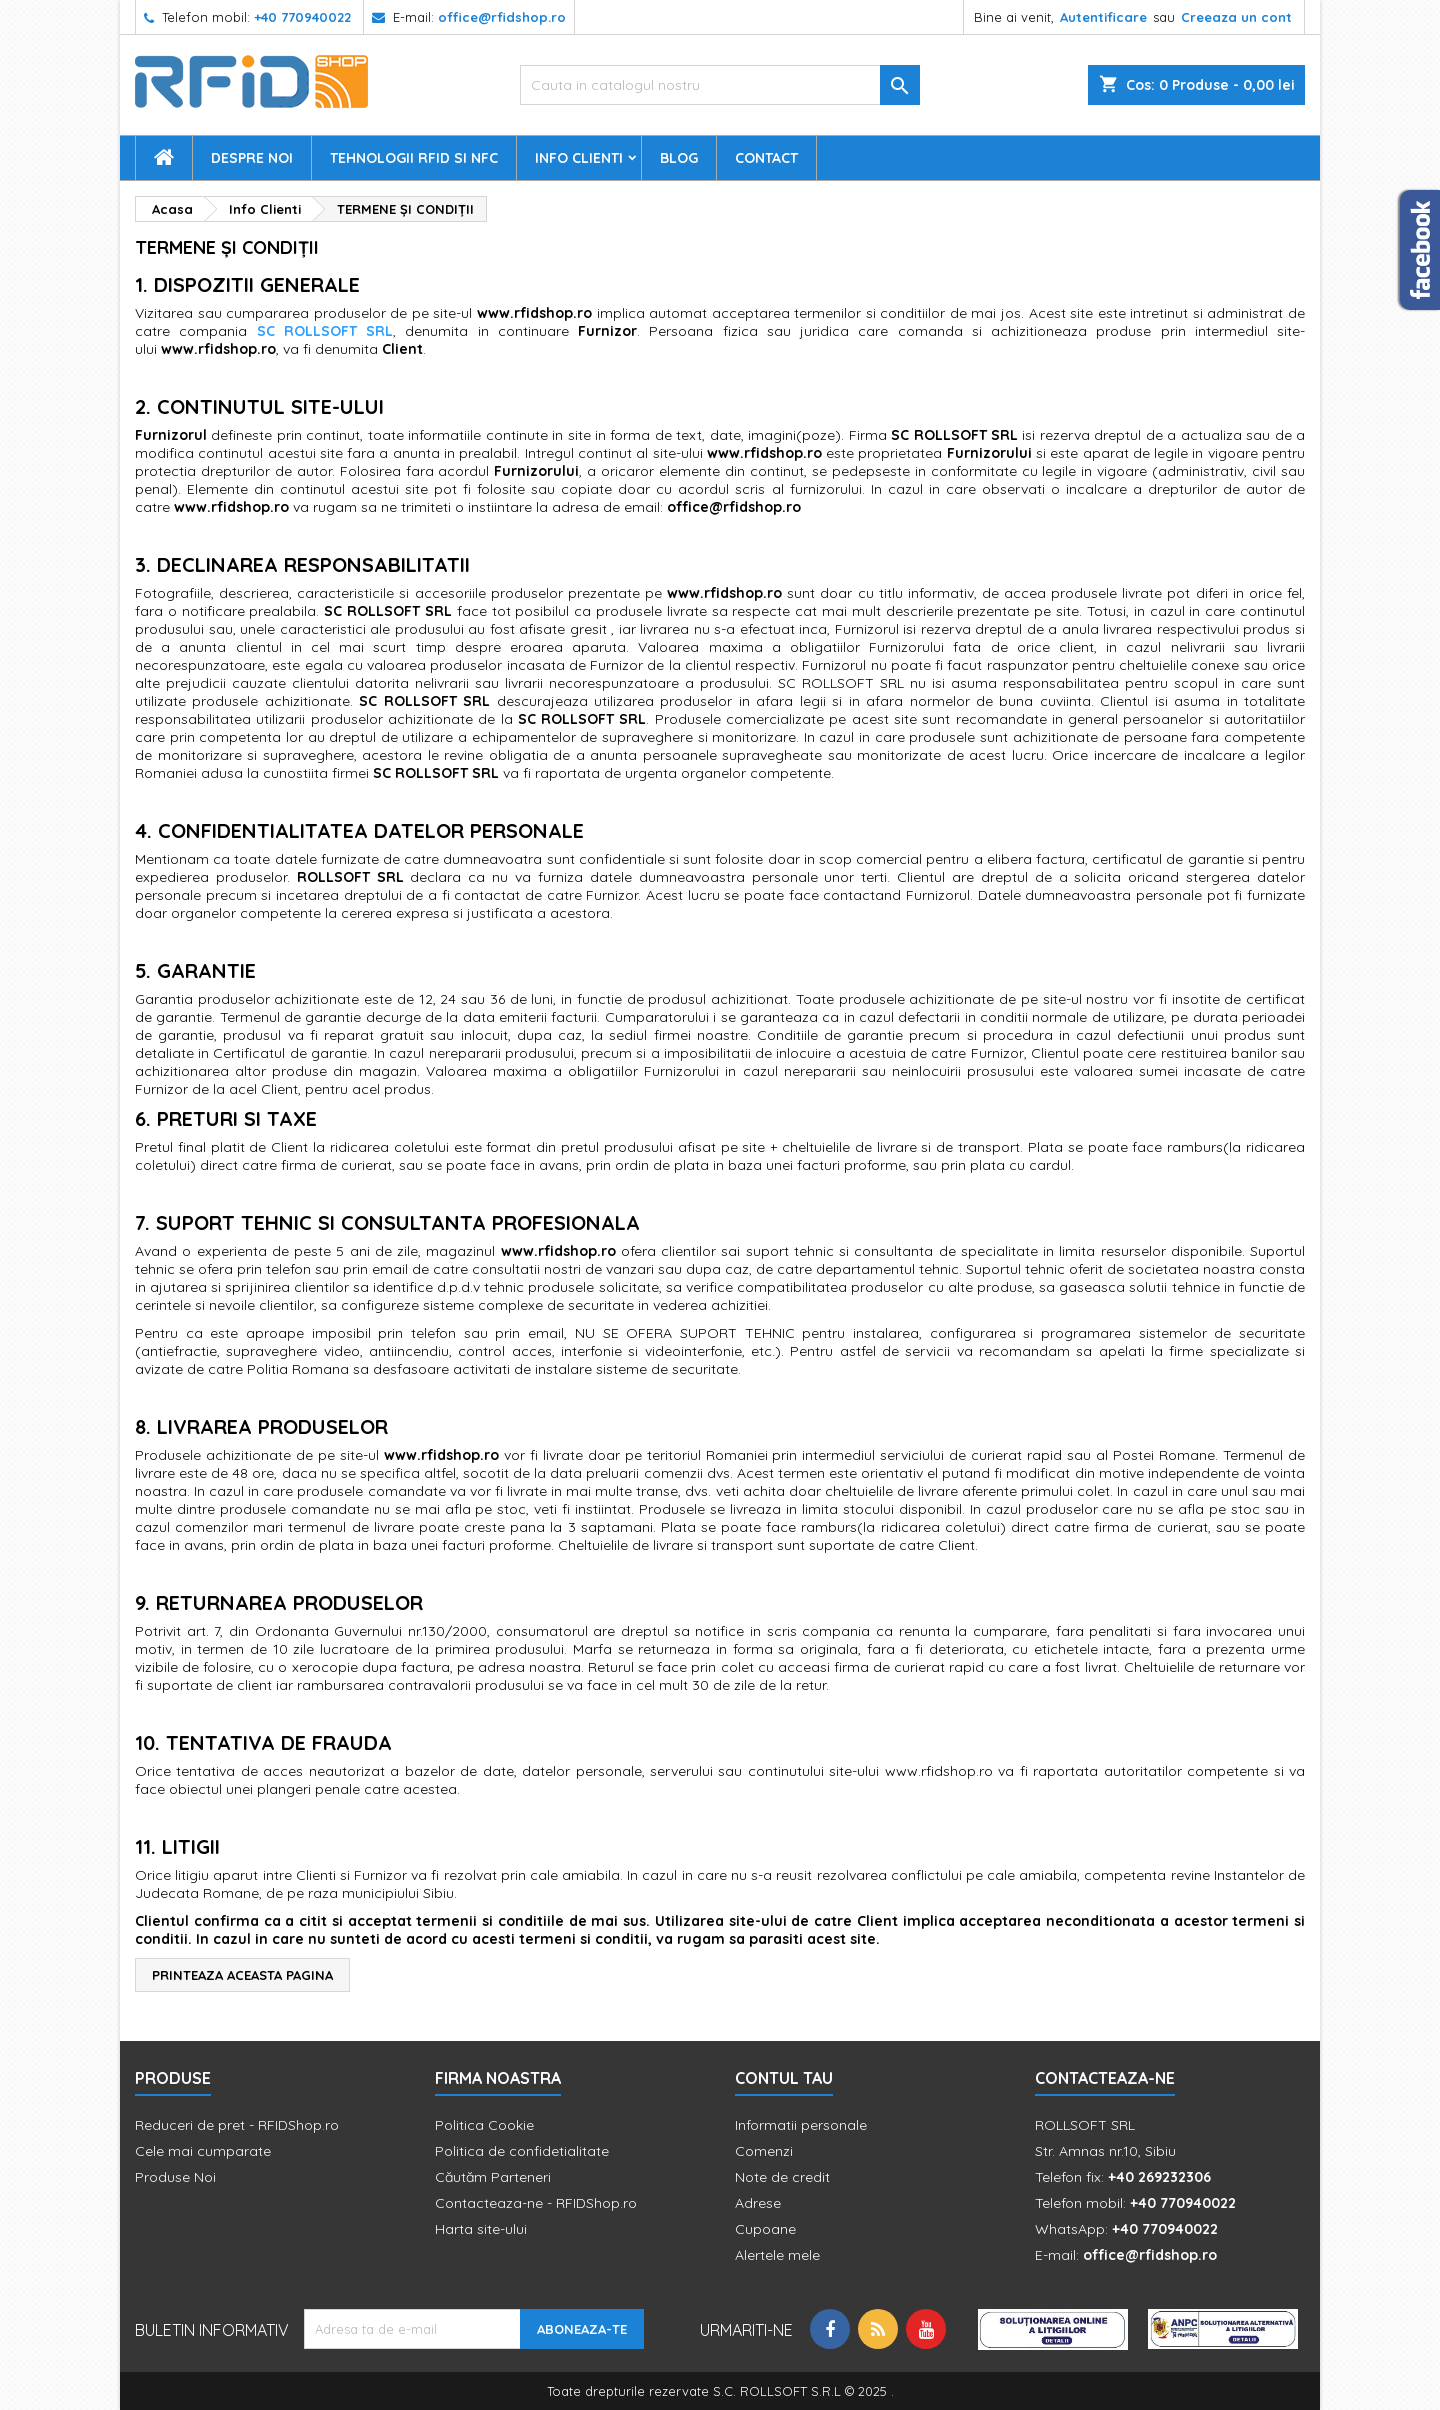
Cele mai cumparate (203, 2151)
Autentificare (1103, 17)
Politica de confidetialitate (522, 2151)
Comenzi (764, 2151)
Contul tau (784, 2078)
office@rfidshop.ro (502, 17)
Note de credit (782, 2177)
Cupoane (765, 2229)
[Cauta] (720, 85)
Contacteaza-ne (1105, 2078)
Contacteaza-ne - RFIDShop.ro (536, 2203)
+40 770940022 (302, 17)
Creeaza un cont (1236, 17)
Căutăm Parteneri (493, 2177)
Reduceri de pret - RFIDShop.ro (237, 2125)
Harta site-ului (481, 2229)
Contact (766, 158)
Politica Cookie (484, 2125)
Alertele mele (777, 2255)
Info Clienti (579, 158)
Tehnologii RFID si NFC (414, 158)
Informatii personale (801, 2125)
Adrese (758, 2203)
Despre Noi (252, 158)
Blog (679, 158)
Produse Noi (175, 2177)
